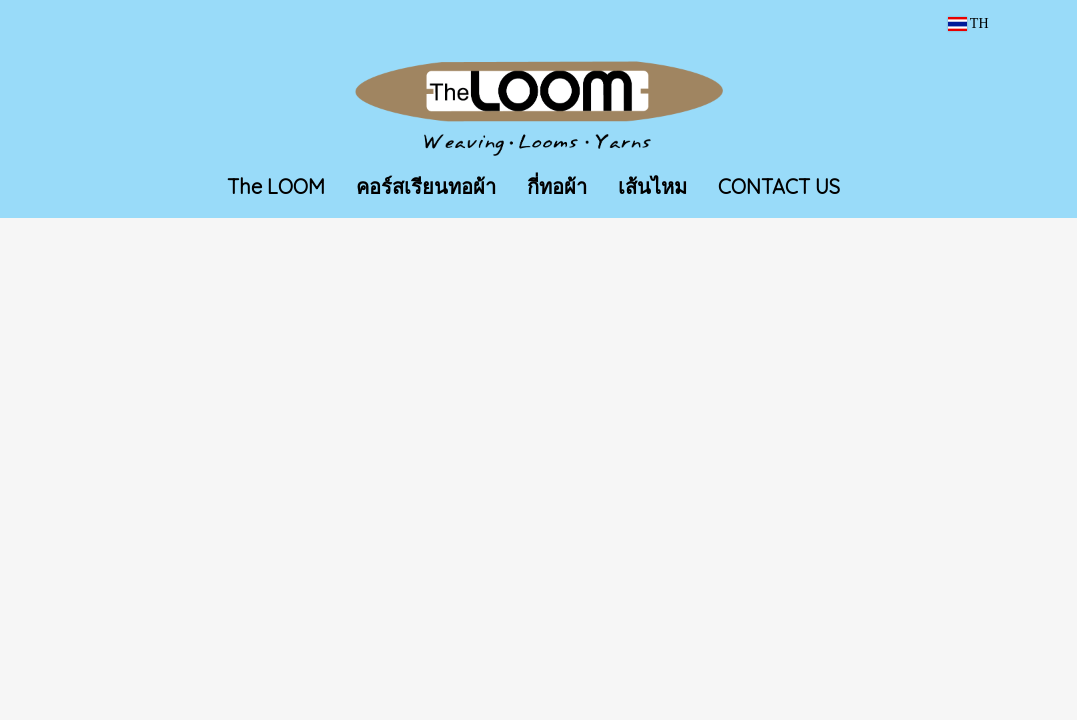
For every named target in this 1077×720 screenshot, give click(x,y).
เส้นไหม (652, 186)
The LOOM (276, 186)
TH (968, 23)
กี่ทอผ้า (557, 186)
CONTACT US (779, 186)
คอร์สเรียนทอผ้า (426, 186)
